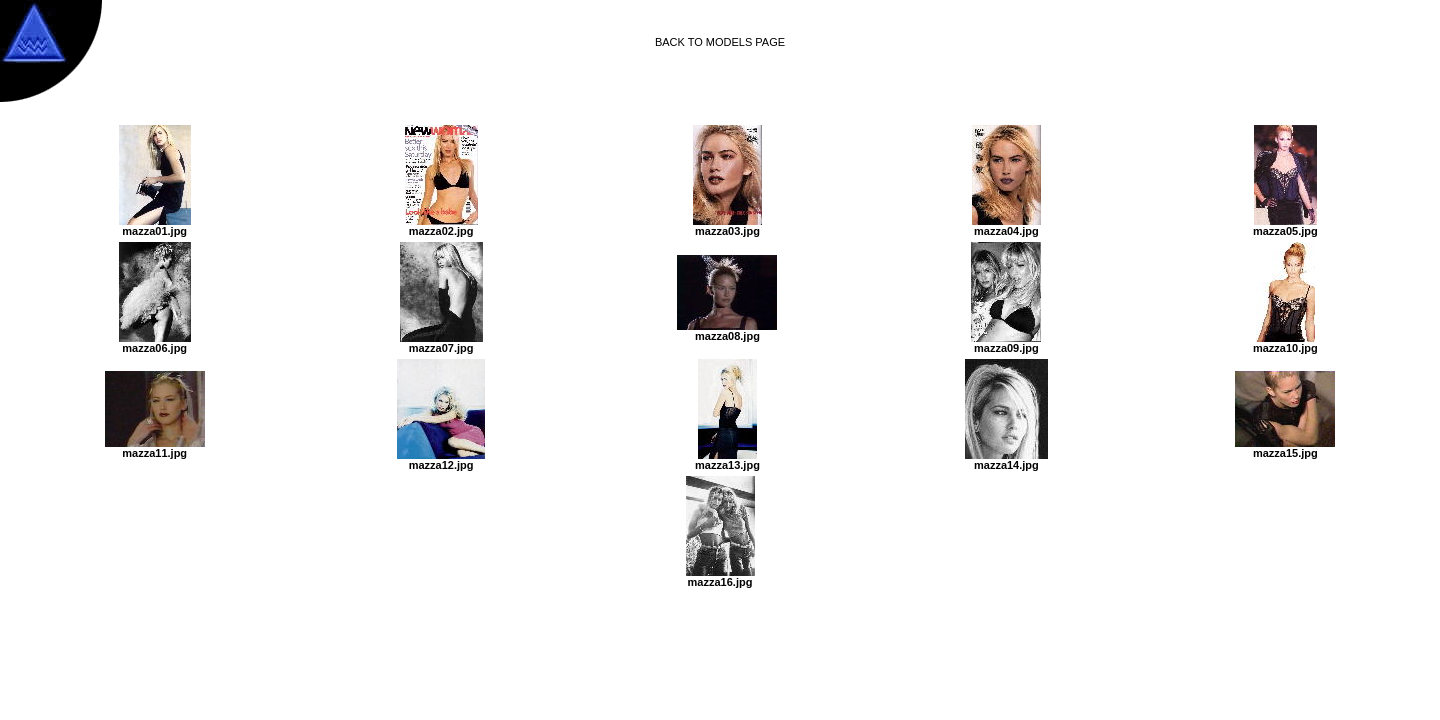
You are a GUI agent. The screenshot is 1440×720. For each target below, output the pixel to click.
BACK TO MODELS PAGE (720, 42)
